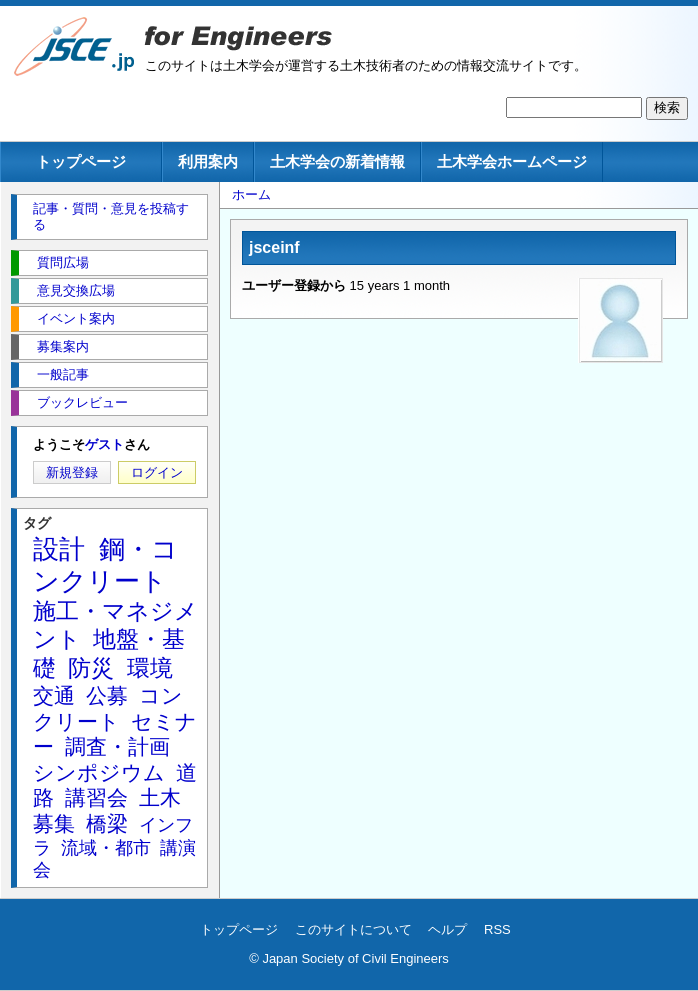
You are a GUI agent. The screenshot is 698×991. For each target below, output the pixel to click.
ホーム (251, 194)
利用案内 (208, 161)
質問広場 (63, 262)
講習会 (96, 797)
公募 (107, 695)
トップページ (81, 161)
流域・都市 (106, 848)
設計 (59, 549)
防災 (91, 668)
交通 (54, 695)
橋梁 (107, 823)
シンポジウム (99, 772)
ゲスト (104, 444)
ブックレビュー (82, 402)
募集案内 (63, 346)
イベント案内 (76, 318)
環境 (150, 668)
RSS (497, 929)
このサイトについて (353, 929)
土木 (160, 797)
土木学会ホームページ (512, 161)
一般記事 (63, 374)
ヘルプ (447, 929)
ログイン (157, 472)
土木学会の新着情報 (337, 161)
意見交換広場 (76, 290)
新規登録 (72, 472)
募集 (54, 823)
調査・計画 (117, 746)
